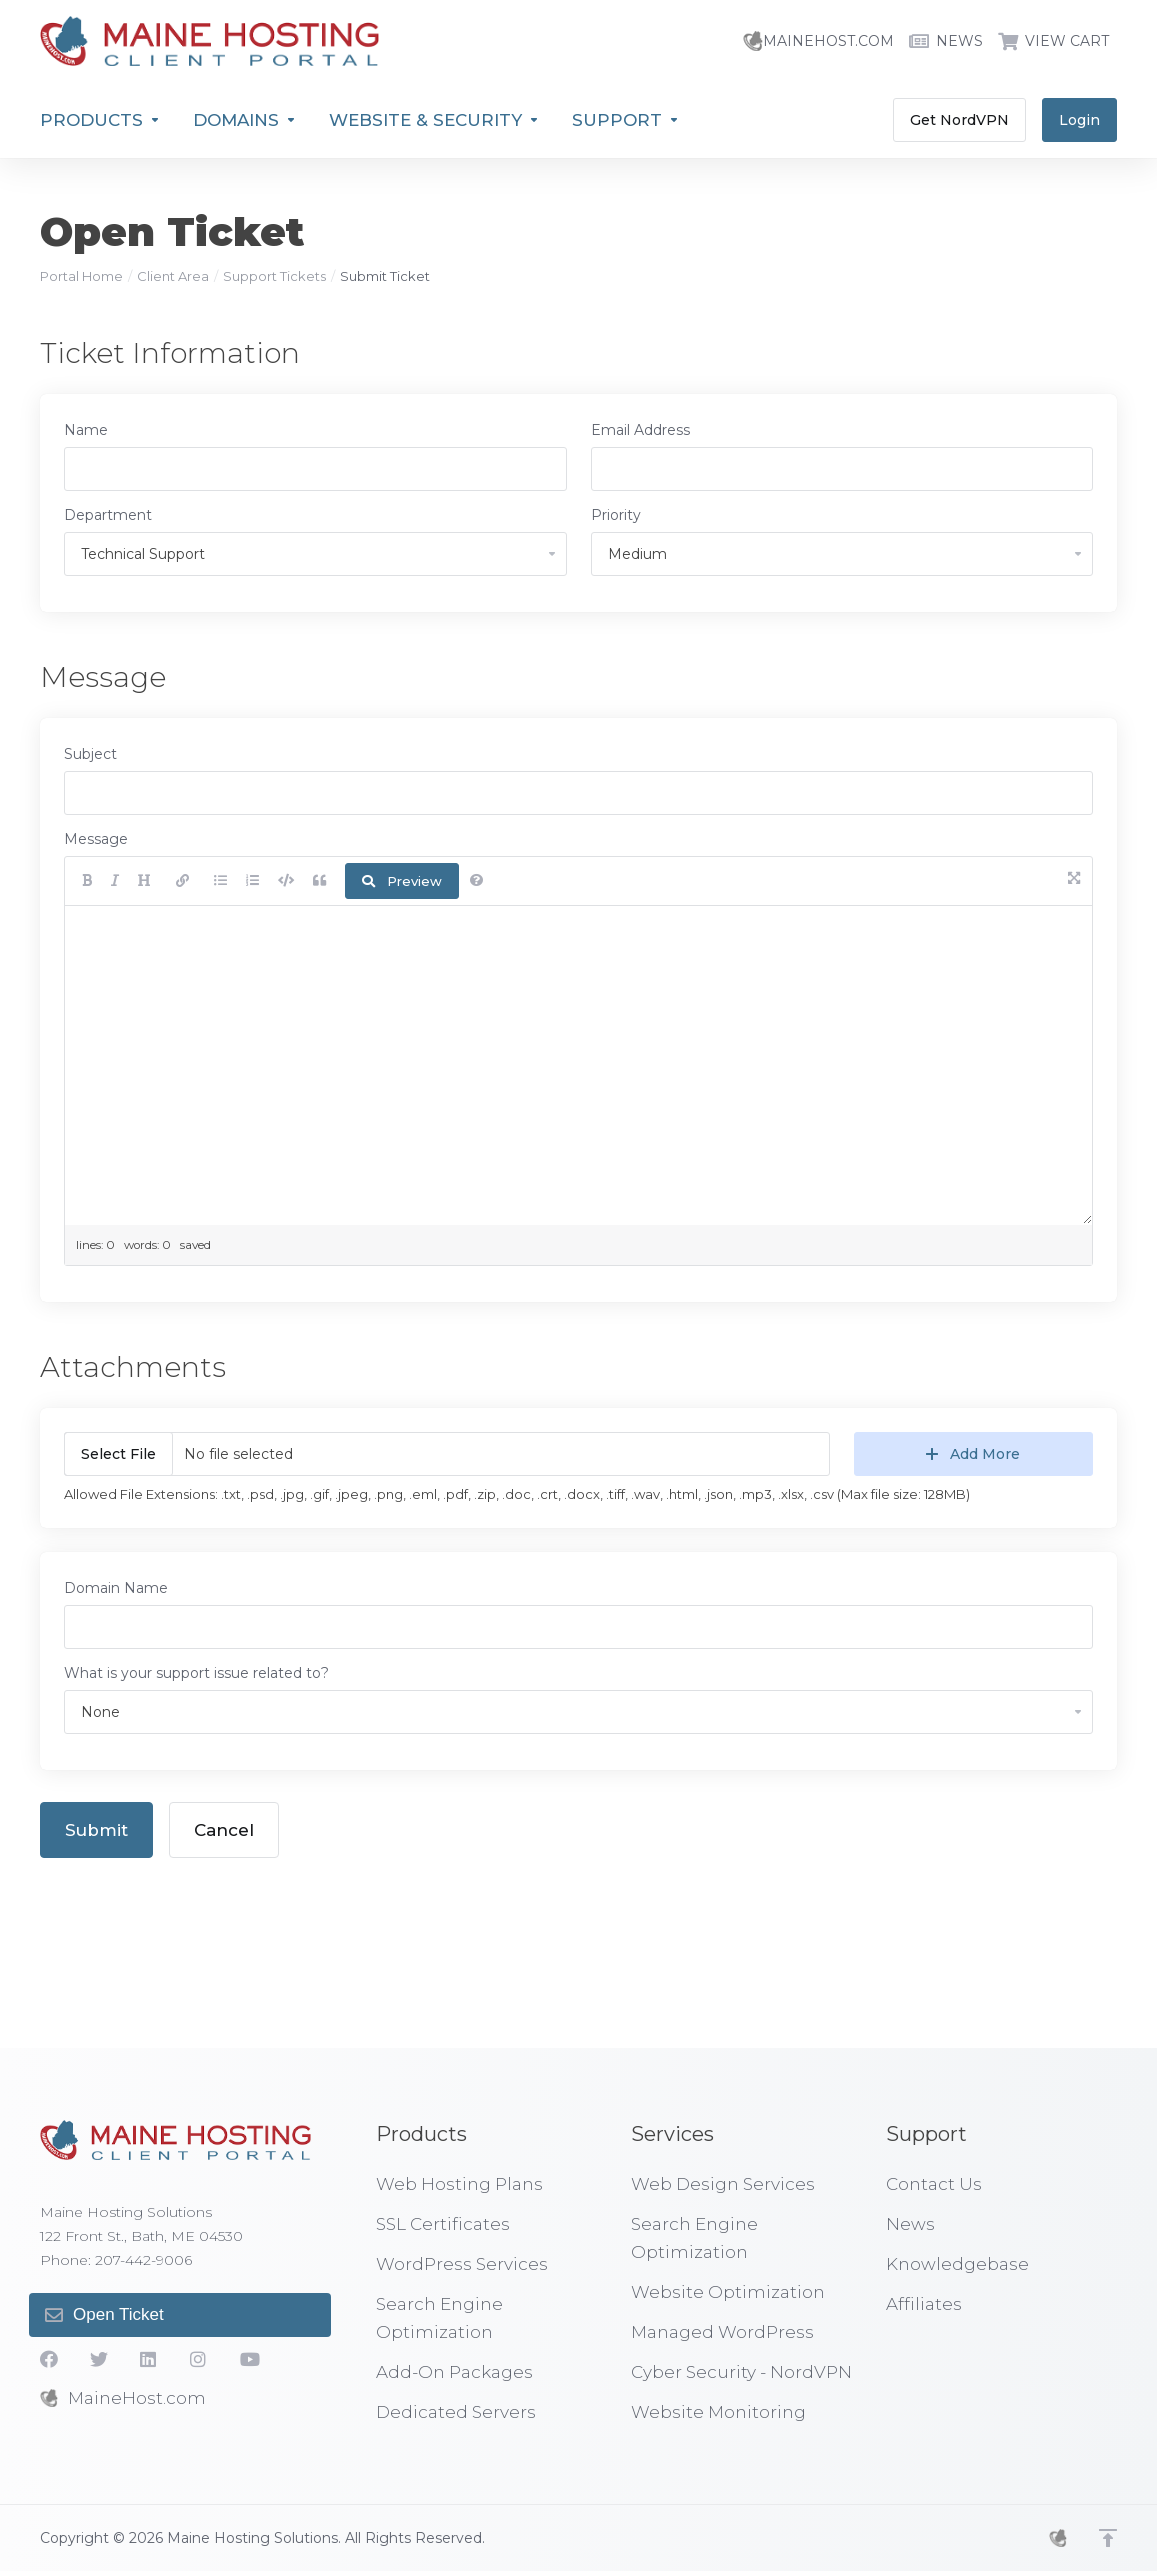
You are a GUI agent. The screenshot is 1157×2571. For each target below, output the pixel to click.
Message (96, 839)
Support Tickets (274, 276)
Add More (973, 1454)
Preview (402, 881)
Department (108, 515)
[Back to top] (1108, 2538)
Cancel (224, 1830)
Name (86, 430)
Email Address (640, 430)
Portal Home (81, 276)
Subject (90, 754)
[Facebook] (49, 2359)
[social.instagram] (199, 2359)
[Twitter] (99, 2359)
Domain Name (116, 1588)
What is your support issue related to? (196, 1673)
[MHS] (1058, 2538)
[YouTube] (249, 2359)
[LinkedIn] (149, 2359)
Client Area (173, 276)
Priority (616, 515)
